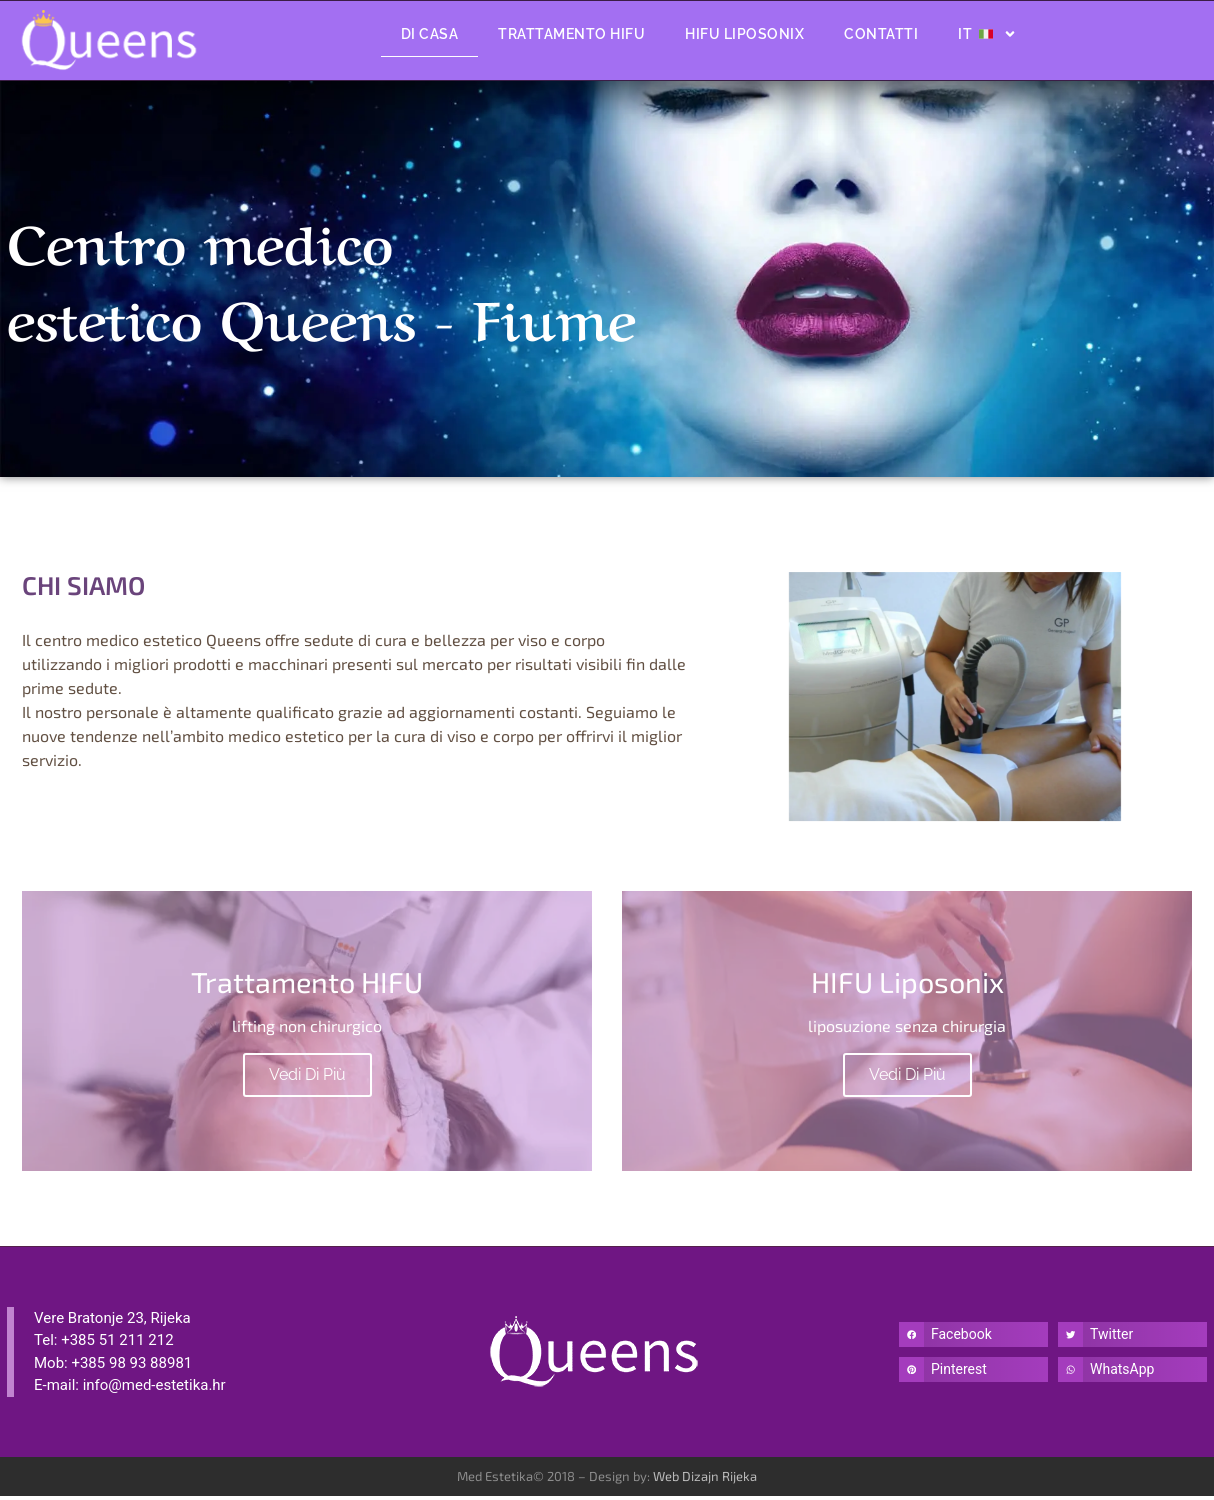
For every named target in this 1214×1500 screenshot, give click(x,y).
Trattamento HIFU (571, 34)
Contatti (881, 34)
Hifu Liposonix (744, 34)
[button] (973, 1338)
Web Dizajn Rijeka (705, 1480)
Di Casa (430, 34)
